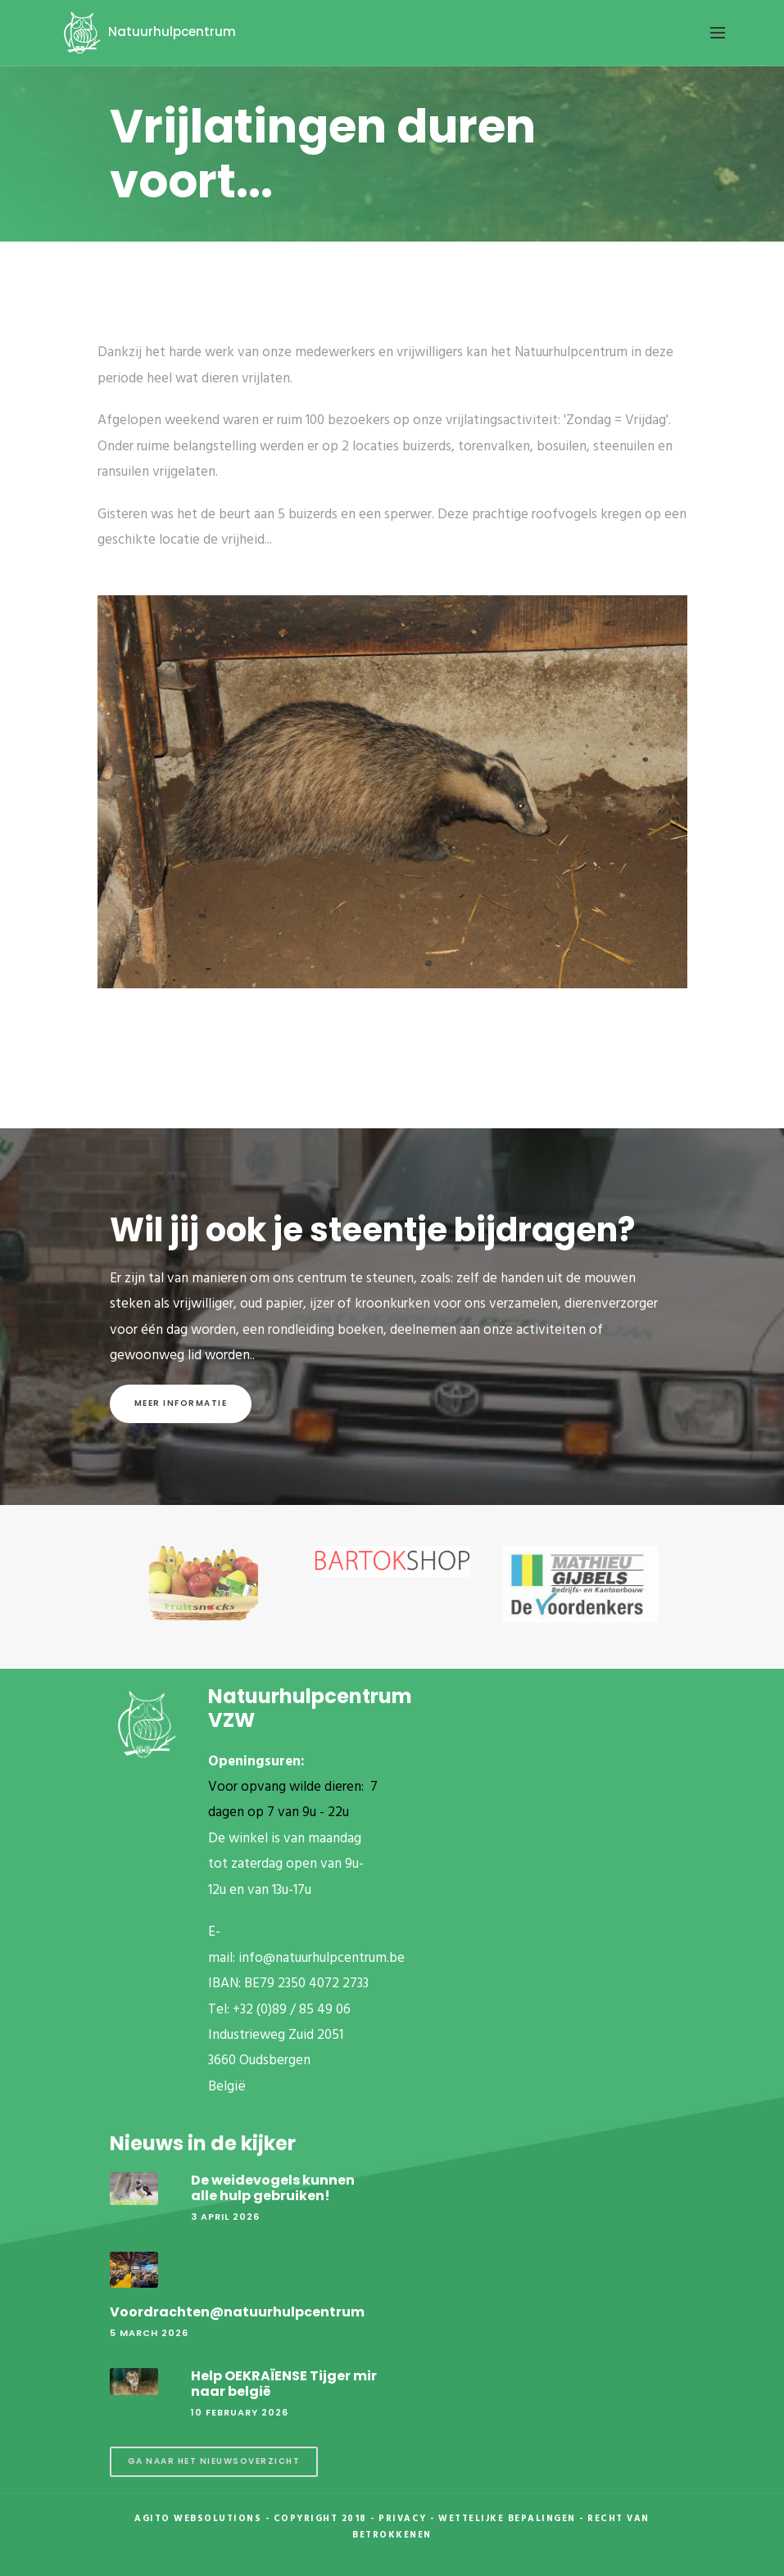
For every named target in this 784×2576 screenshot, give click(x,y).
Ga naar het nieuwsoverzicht (214, 2461)
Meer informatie (181, 1403)
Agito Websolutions (197, 2518)
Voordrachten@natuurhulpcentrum (237, 2312)
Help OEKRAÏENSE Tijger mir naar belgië (284, 2383)
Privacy (402, 2518)
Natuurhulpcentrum (147, 31)
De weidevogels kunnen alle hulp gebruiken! (273, 2188)
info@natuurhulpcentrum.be (321, 1958)
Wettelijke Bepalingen (507, 2518)
